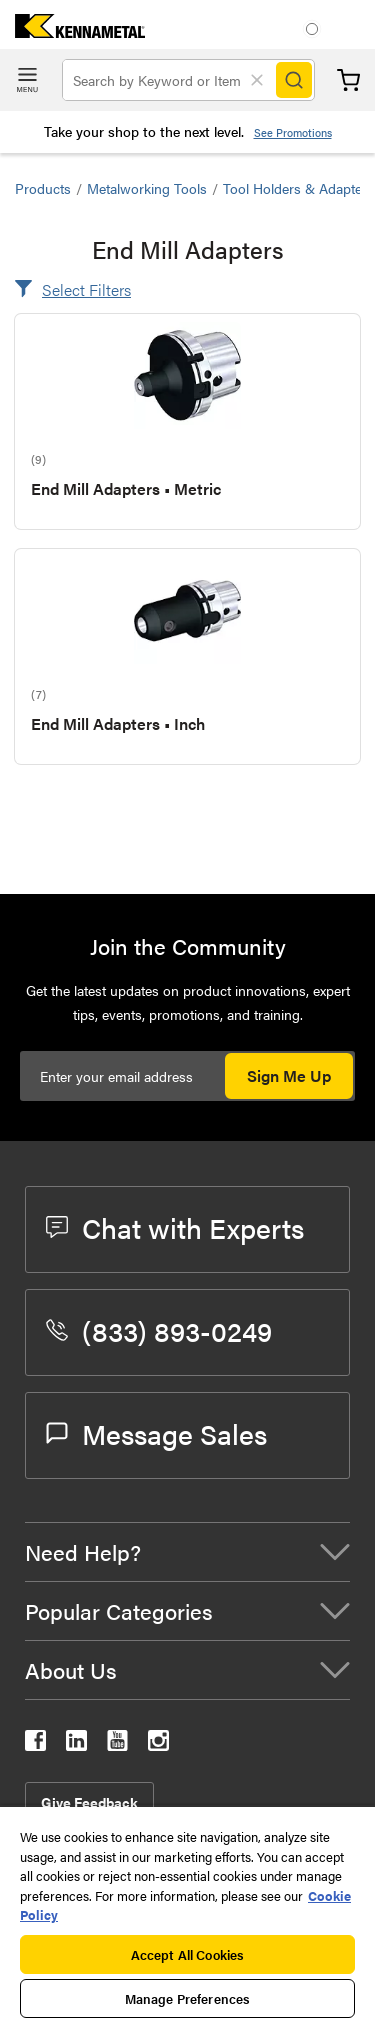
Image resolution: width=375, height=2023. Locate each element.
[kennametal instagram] (158, 1744)
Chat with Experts (175, 1227)
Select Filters (86, 289)
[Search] (294, 80)
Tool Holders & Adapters (298, 188)
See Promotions (293, 132)
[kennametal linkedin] (76, 1744)
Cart (348, 80)
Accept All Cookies (187, 1954)
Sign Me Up (289, 1075)
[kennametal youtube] (117, 1744)
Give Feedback (89, 1802)
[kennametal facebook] (35, 1744)
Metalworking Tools (147, 188)
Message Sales (156, 1433)
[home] (72, 31)
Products (43, 188)
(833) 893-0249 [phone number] (159, 1330)
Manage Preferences (187, 1998)
